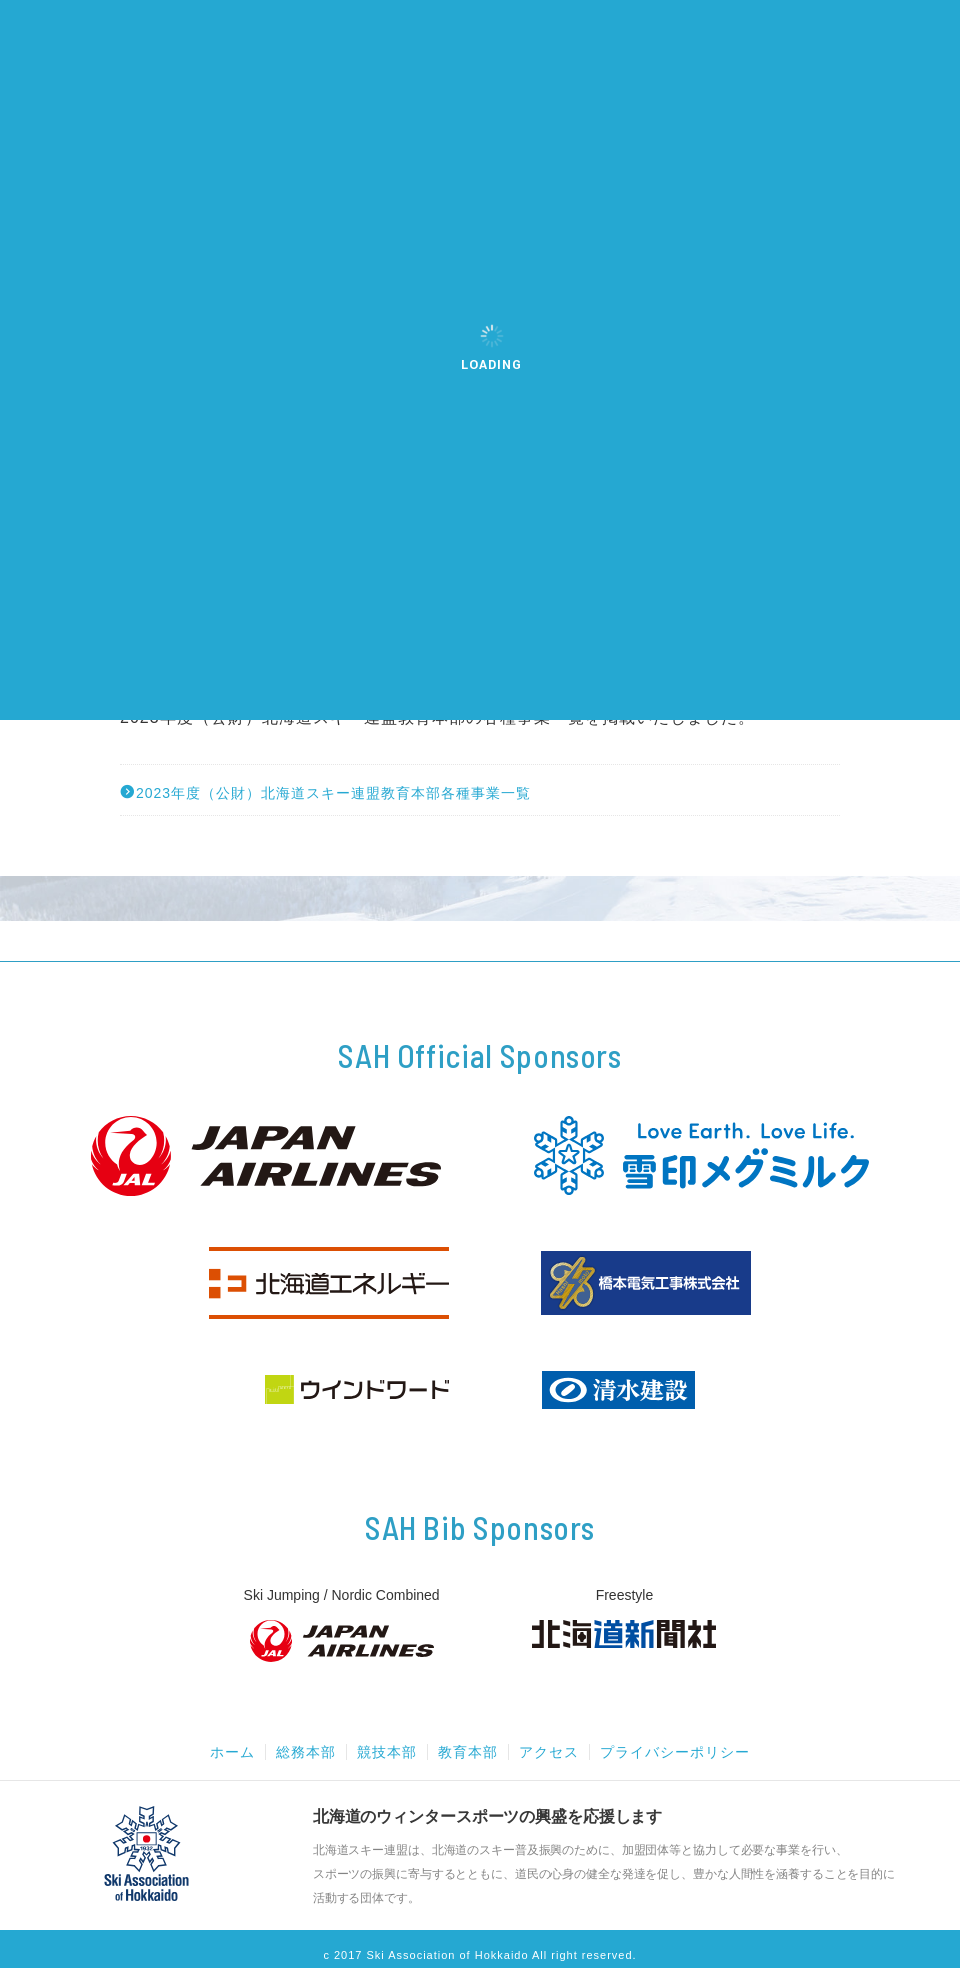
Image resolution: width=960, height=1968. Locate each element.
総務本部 (306, 1752)
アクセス (549, 1752)
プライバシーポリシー (675, 1752)
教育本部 (468, 1752)
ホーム (232, 1752)
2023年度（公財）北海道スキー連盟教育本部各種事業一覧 (325, 792)
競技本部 (387, 1752)
